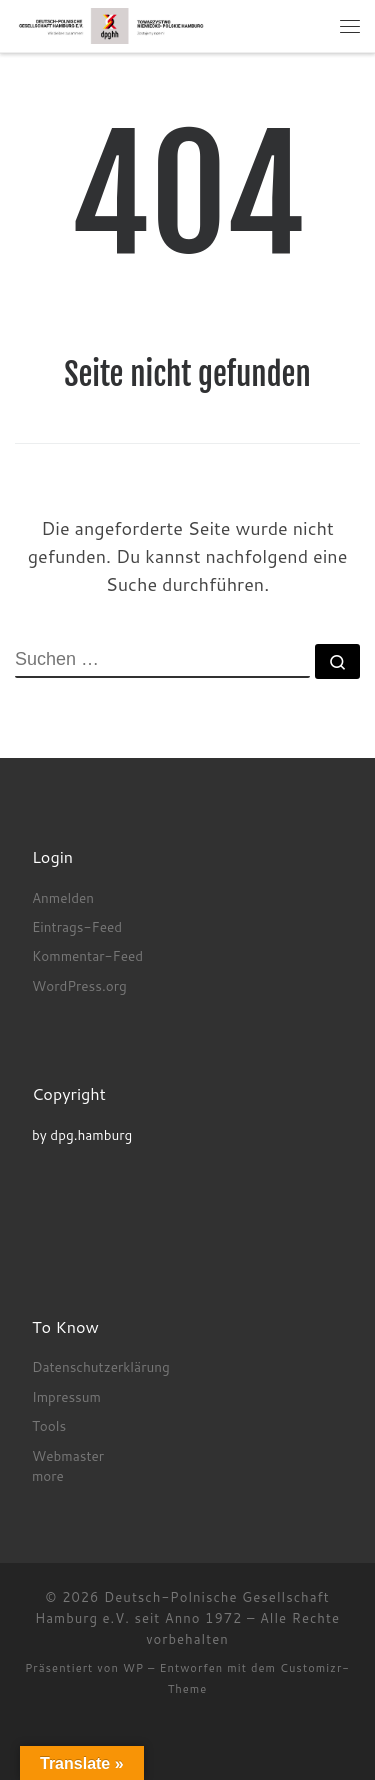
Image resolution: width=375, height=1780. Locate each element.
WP (133, 1668)
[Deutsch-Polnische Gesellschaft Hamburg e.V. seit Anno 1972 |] (111, 25)
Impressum (66, 1396)
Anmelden (63, 897)
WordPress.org (79, 985)
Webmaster (68, 1455)
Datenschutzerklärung (101, 1366)
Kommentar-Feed (87, 955)
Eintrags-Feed (77, 926)
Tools (49, 1425)
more (48, 1475)
